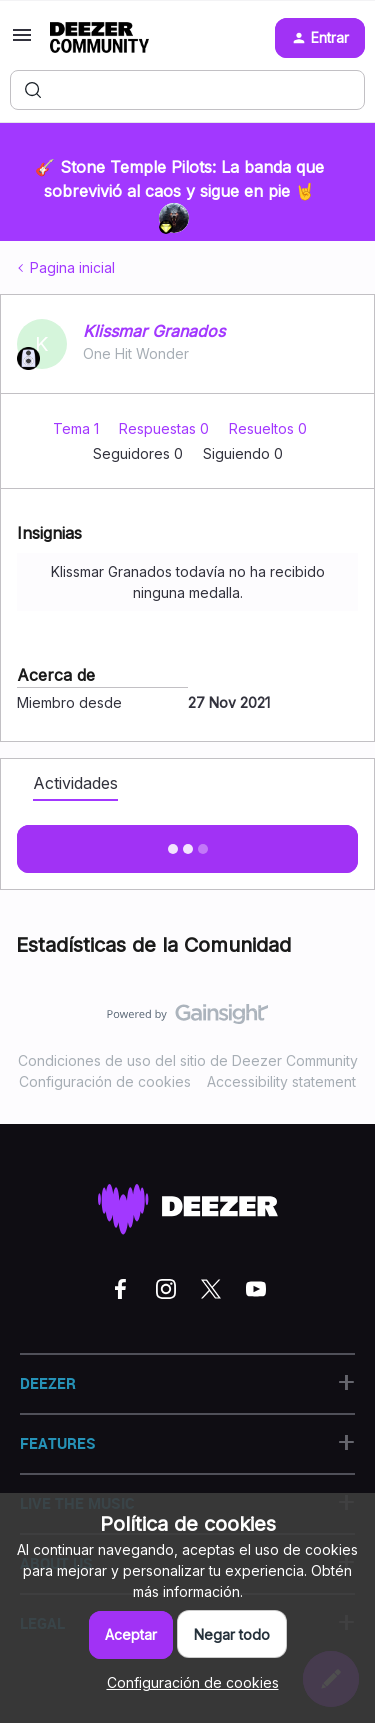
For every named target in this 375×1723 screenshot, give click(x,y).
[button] (22, 41)
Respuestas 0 (166, 428)
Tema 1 (78, 428)
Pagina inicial (72, 267)
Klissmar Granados (154, 331)
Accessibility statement (281, 1081)
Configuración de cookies (105, 1081)
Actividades (75, 783)
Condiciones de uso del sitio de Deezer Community (188, 1060)
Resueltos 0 (268, 428)
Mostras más (188, 843)
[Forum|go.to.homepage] (99, 38)
